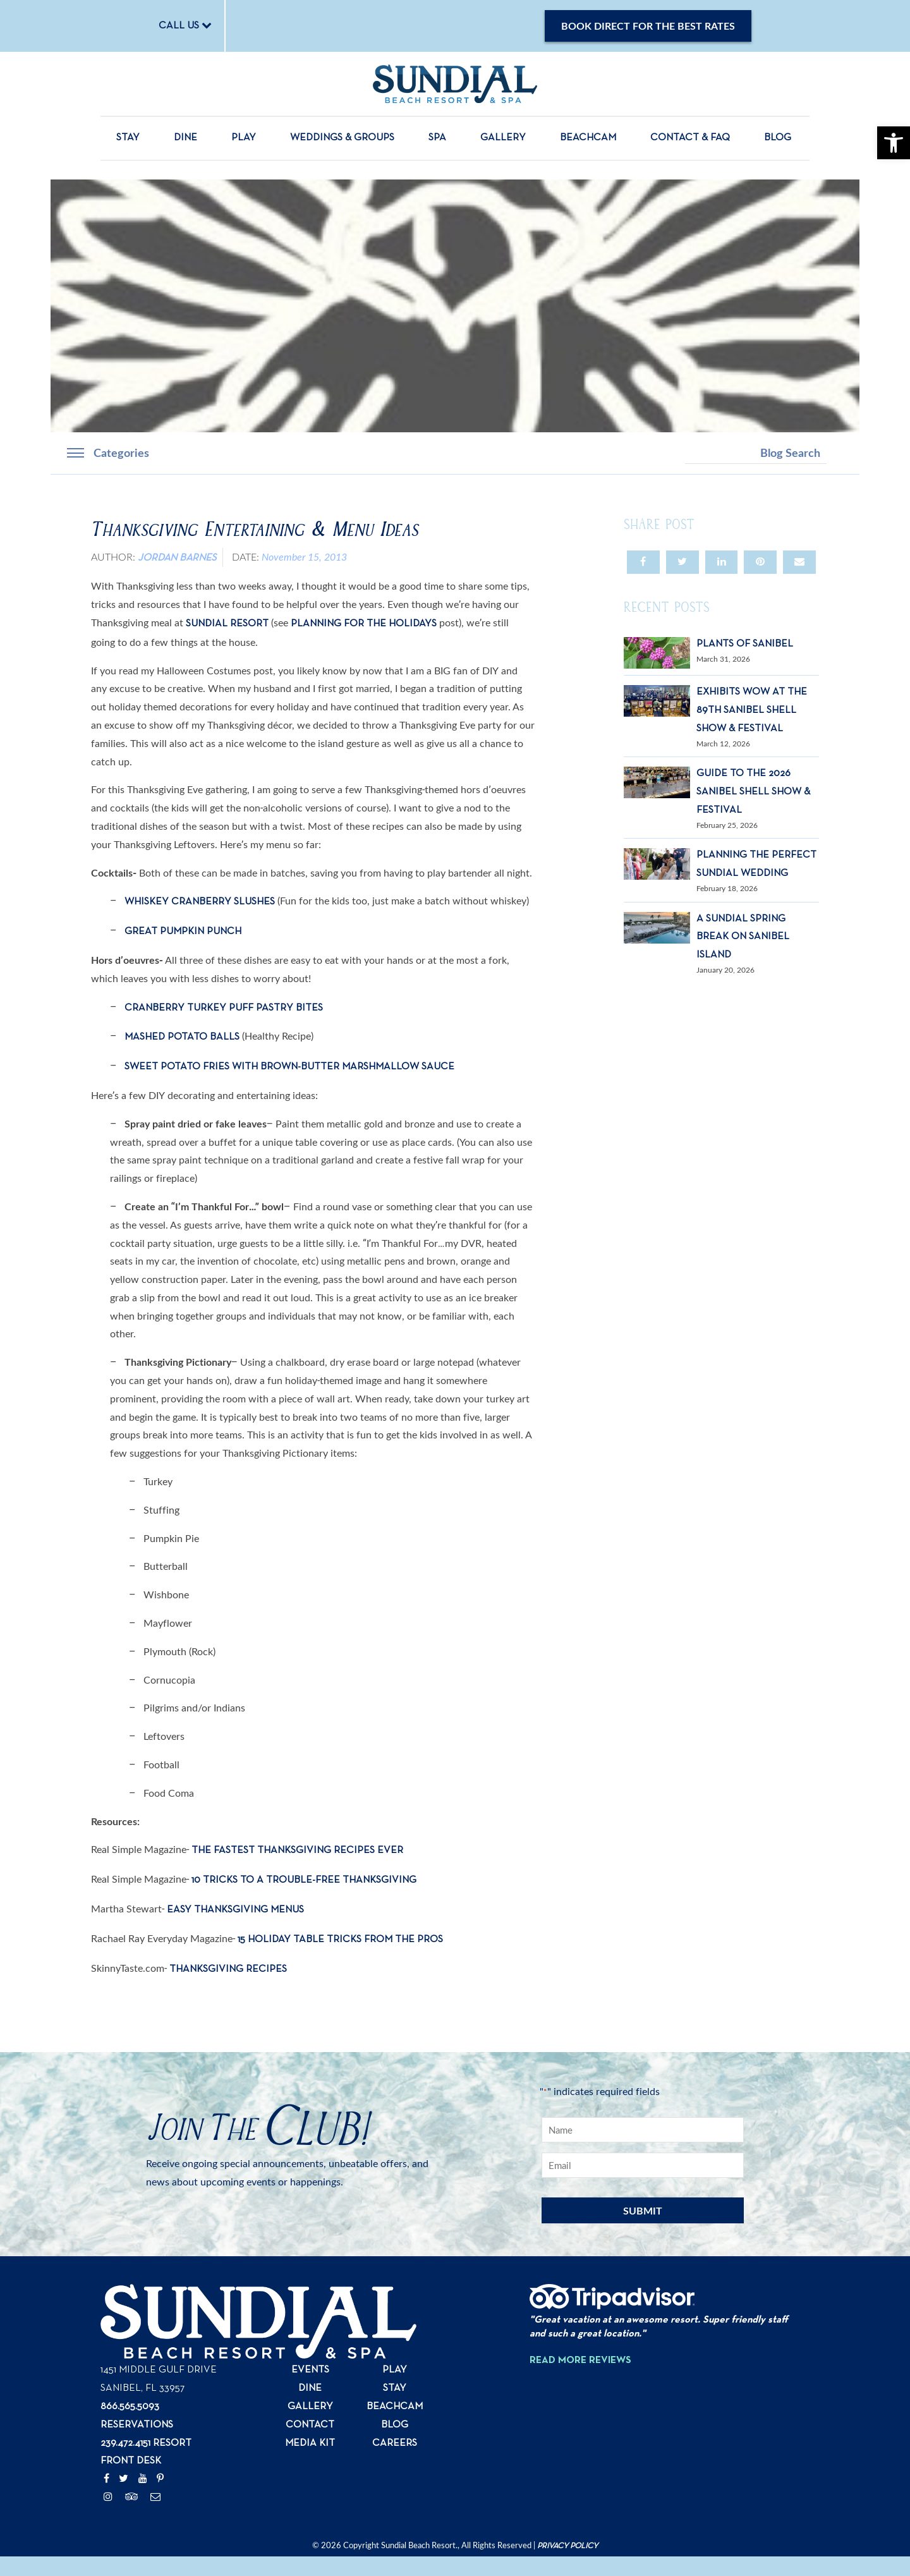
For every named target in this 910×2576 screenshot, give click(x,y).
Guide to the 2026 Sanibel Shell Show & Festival (753, 792)
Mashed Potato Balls (182, 1037)
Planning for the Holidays (364, 624)
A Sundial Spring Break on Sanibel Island (742, 937)
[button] (893, 142)
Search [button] (838, 453)
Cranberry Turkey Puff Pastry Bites (223, 1008)
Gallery (503, 138)
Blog (777, 138)
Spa (437, 138)
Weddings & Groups (342, 138)
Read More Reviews (580, 2360)
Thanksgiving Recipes (227, 1969)
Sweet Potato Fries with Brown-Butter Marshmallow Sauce (289, 1067)
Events (310, 2370)
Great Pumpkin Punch (182, 932)
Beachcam (588, 138)
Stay (128, 138)
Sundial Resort (227, 624)
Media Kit (310, 2443)
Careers (394, 2443)
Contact (310, 2425)
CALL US (185, 25)
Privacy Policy (567, 2546)
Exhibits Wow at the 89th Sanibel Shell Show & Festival (751, 710)
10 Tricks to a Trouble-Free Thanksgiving (303, 1880)
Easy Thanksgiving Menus (235, 1910)
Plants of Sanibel (744, 644)
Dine (185, 138)
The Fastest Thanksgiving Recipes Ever (297, 1850)
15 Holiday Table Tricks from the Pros (340, 1940)
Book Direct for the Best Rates (648, 26)
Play (243, 138)
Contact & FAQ (690, 138)
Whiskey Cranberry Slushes (199, 902)
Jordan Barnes (177, 558)
